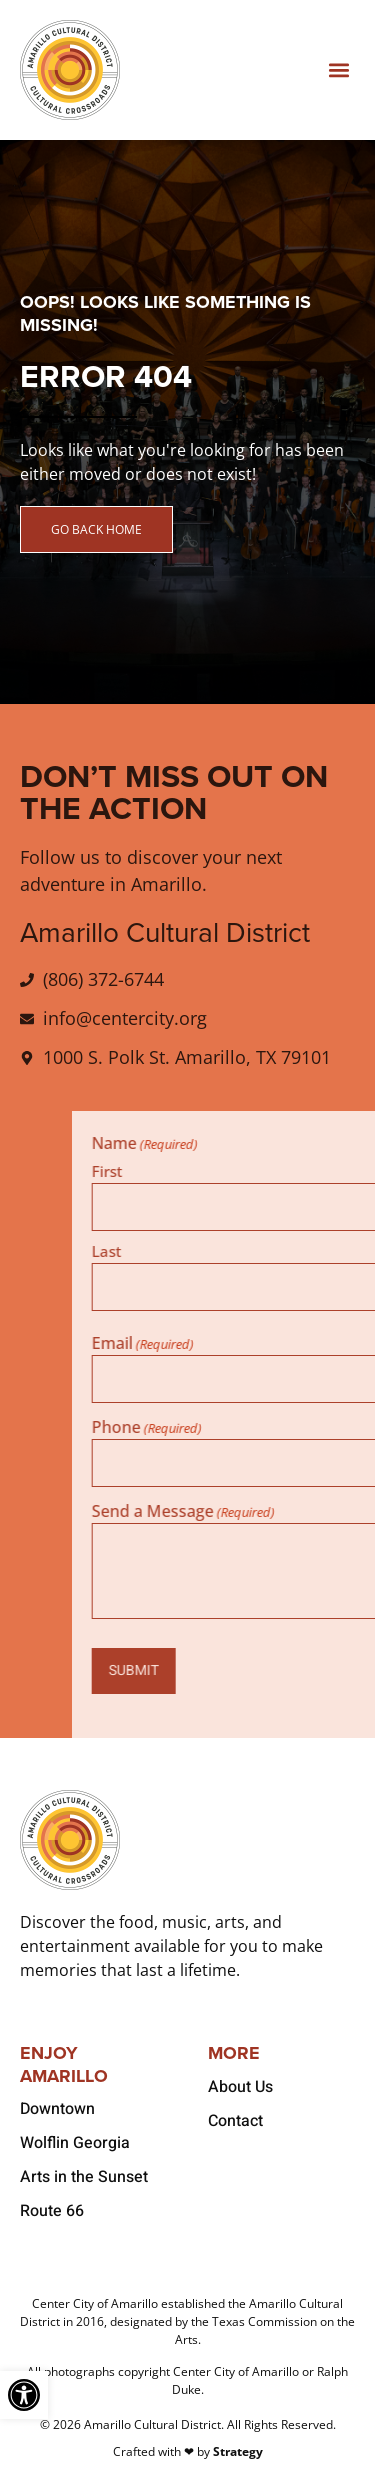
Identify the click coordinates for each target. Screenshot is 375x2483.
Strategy (238, 2451)
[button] (338, 70)
